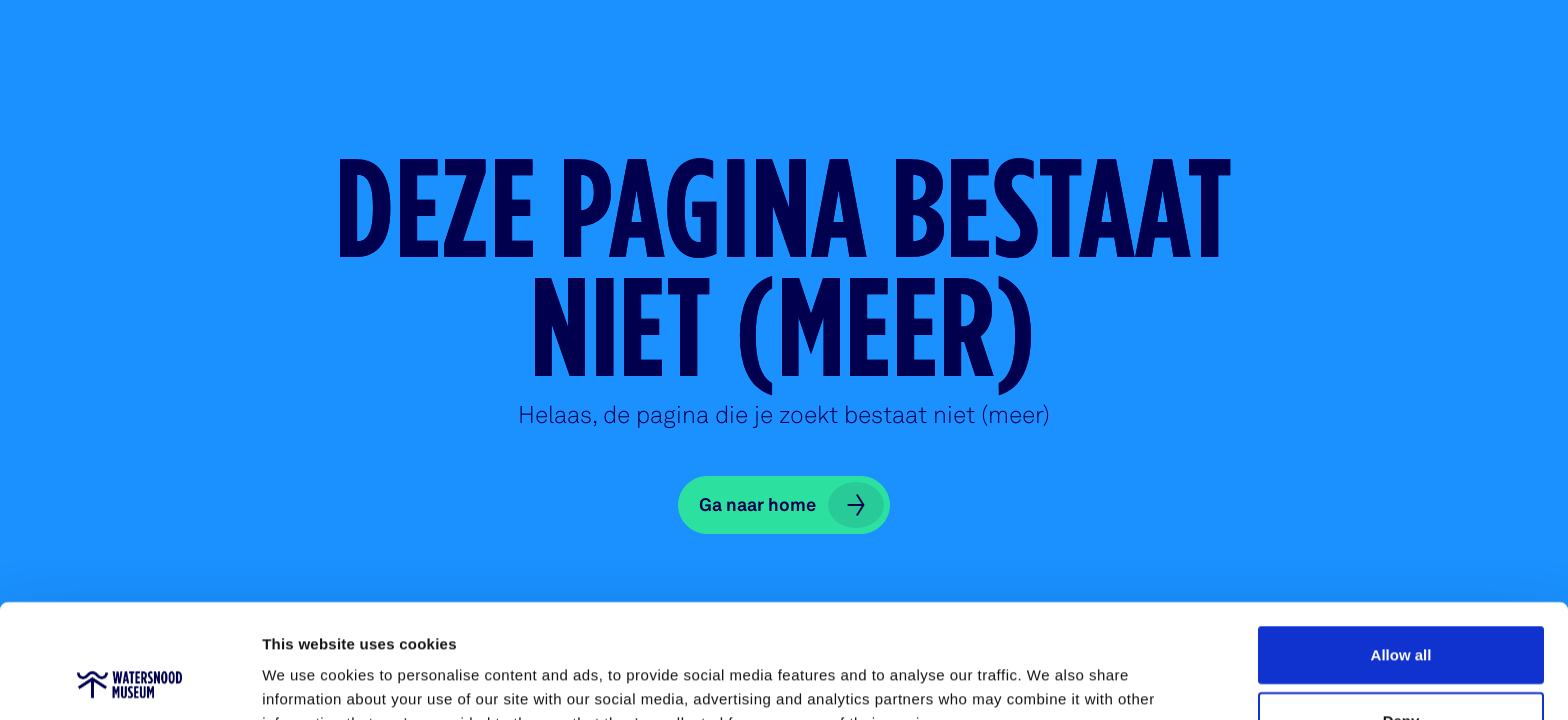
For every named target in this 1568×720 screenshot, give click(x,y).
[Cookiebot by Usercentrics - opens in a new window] (129, 681)
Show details (1049, 680)
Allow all (1401, 547)
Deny (1401, 613)
